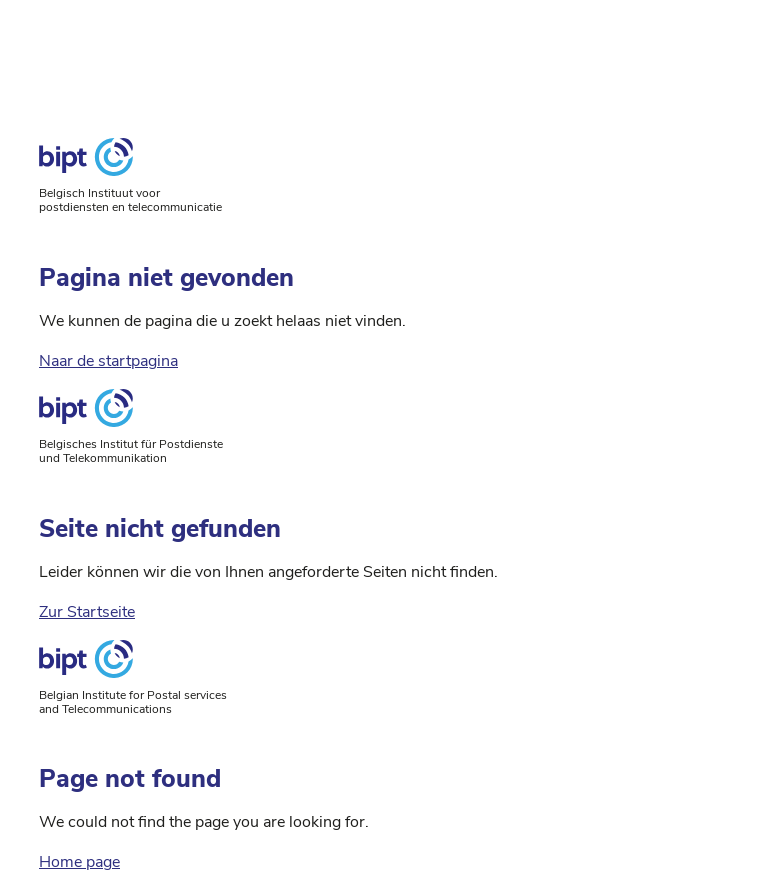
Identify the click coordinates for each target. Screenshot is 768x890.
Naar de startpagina (108, 361)
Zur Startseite (87, 612)
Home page (79, 862)
